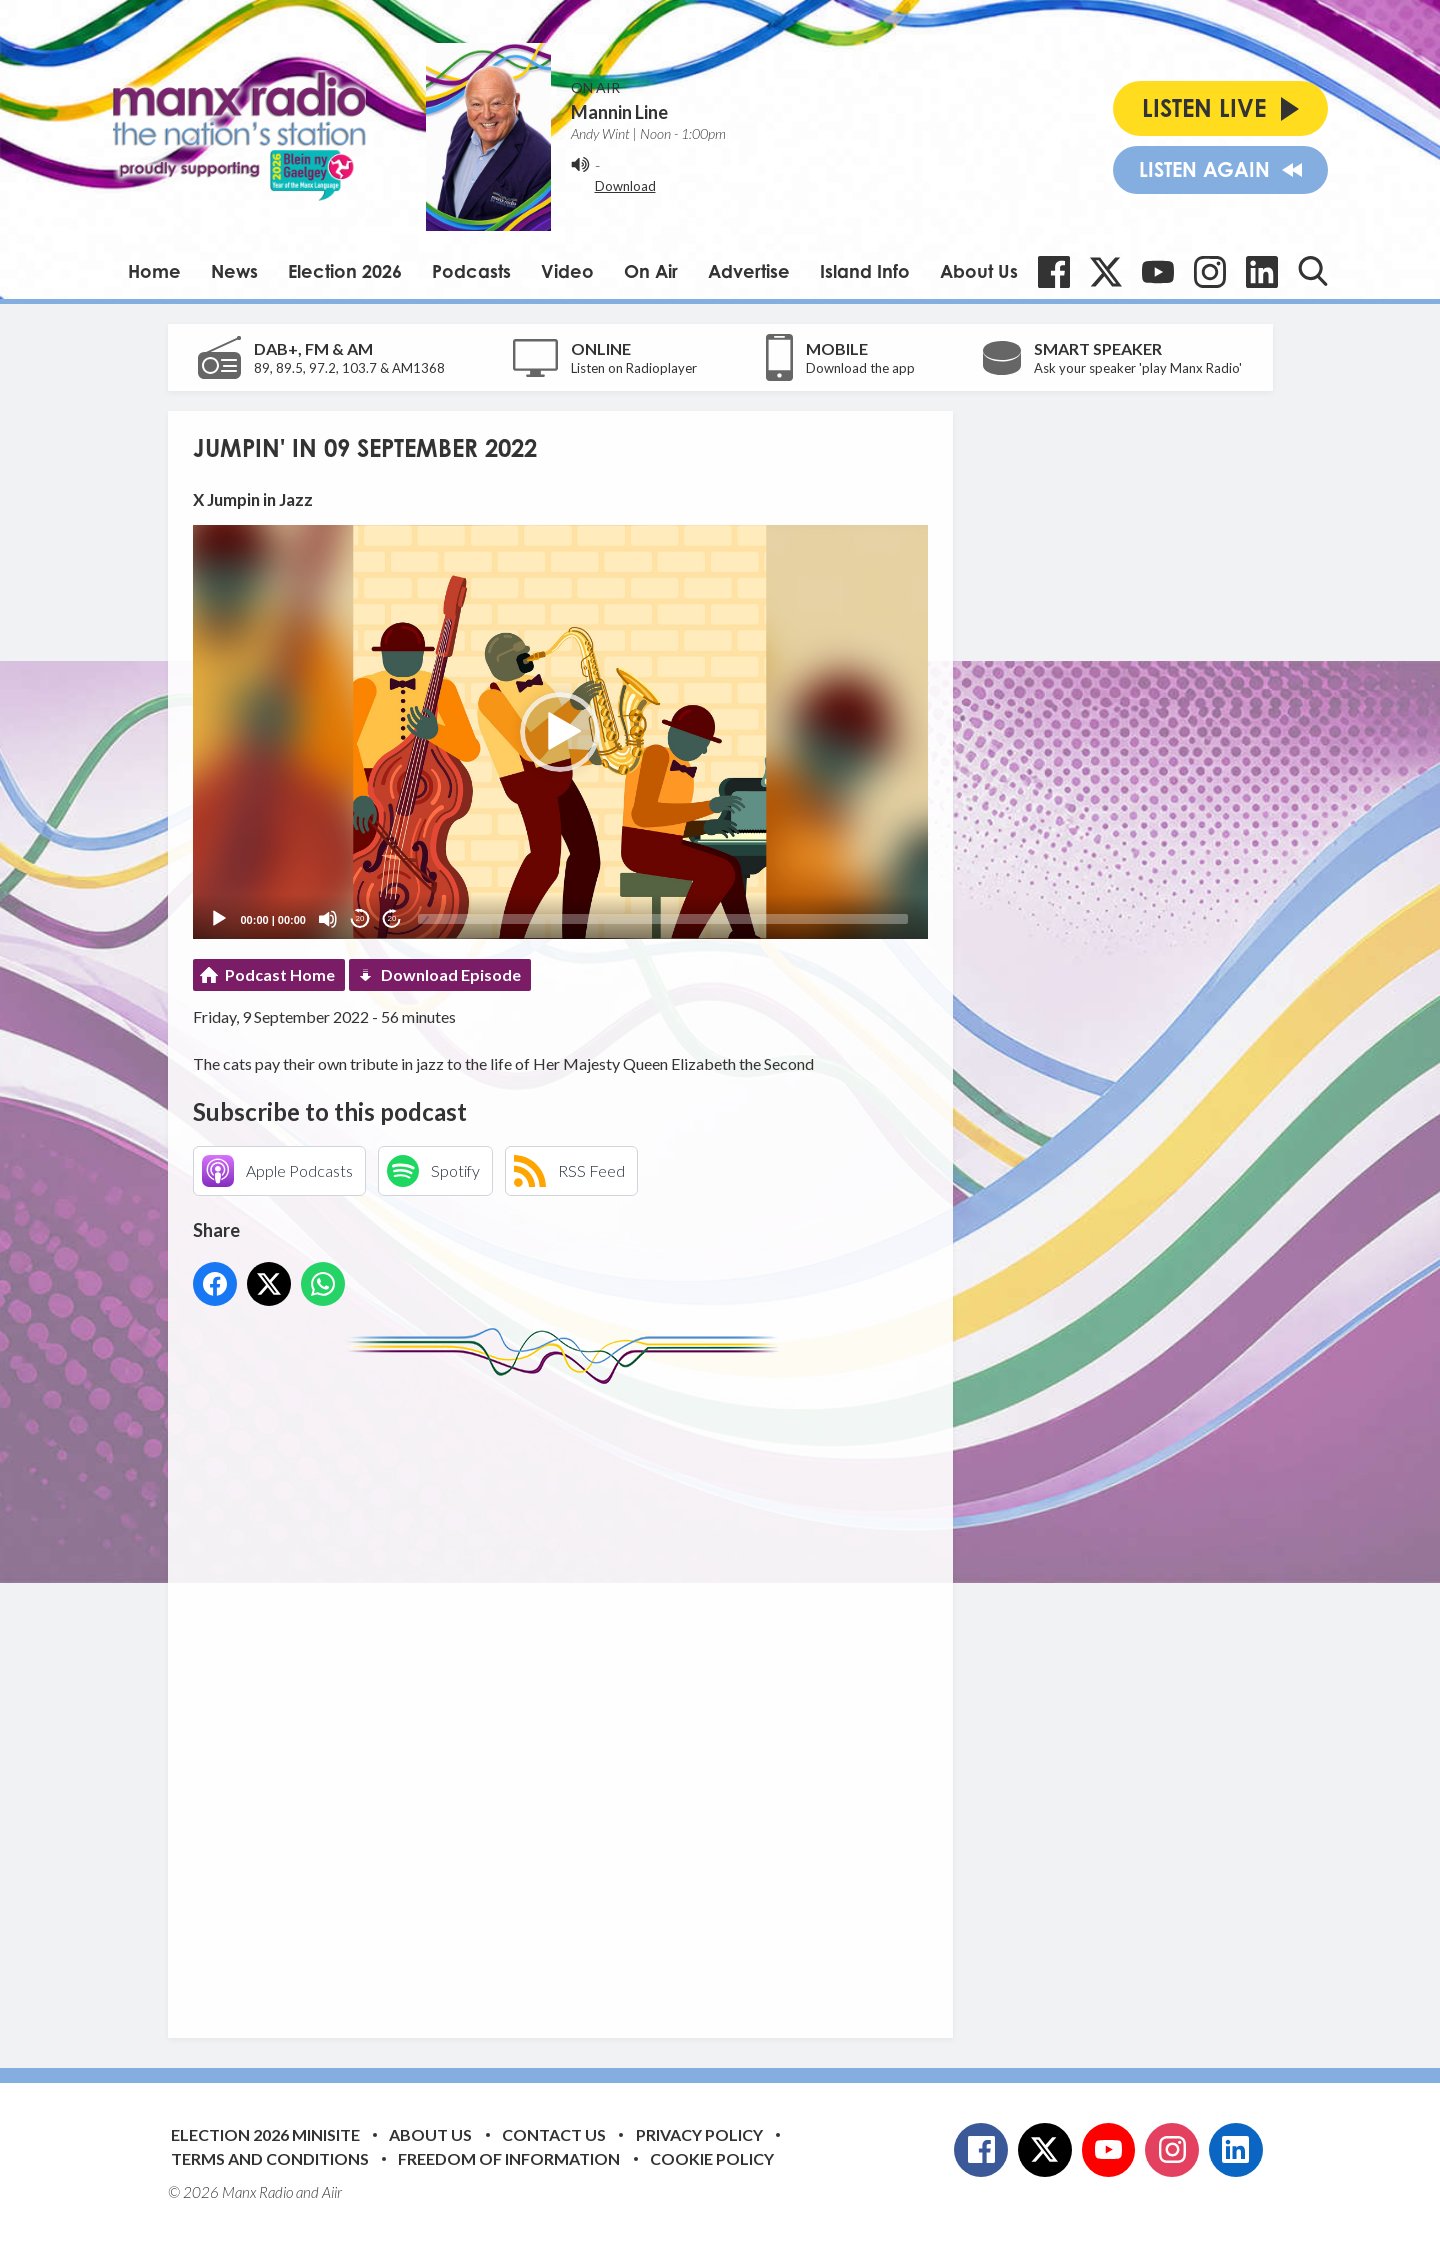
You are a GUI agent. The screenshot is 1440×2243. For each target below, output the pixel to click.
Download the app (860, 368)
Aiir (332, 2192)
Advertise (749, 271)
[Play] (219, 919)
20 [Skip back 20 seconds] (360, 918)
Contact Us (554, 2134)
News (234, 271)
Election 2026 (345, 271)
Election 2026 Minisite (265, 2134)
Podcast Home (280, 974)
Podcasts (471, 271)
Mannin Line (619, 112)
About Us (979, 271)
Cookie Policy (712, 2158)
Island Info (865, 271)
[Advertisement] (568, 1696)
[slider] (663, 919)
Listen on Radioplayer (634, 368)
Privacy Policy (699, 2134)
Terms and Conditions (270, 2158)
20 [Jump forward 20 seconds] (392, 918)
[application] (560, 731)
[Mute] (328, 919)
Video (567, 271)
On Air (651, 271)
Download (625, 186)
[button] (560, 732)
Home (154, 271)
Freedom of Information (509, 2158)
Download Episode (451, 974)
